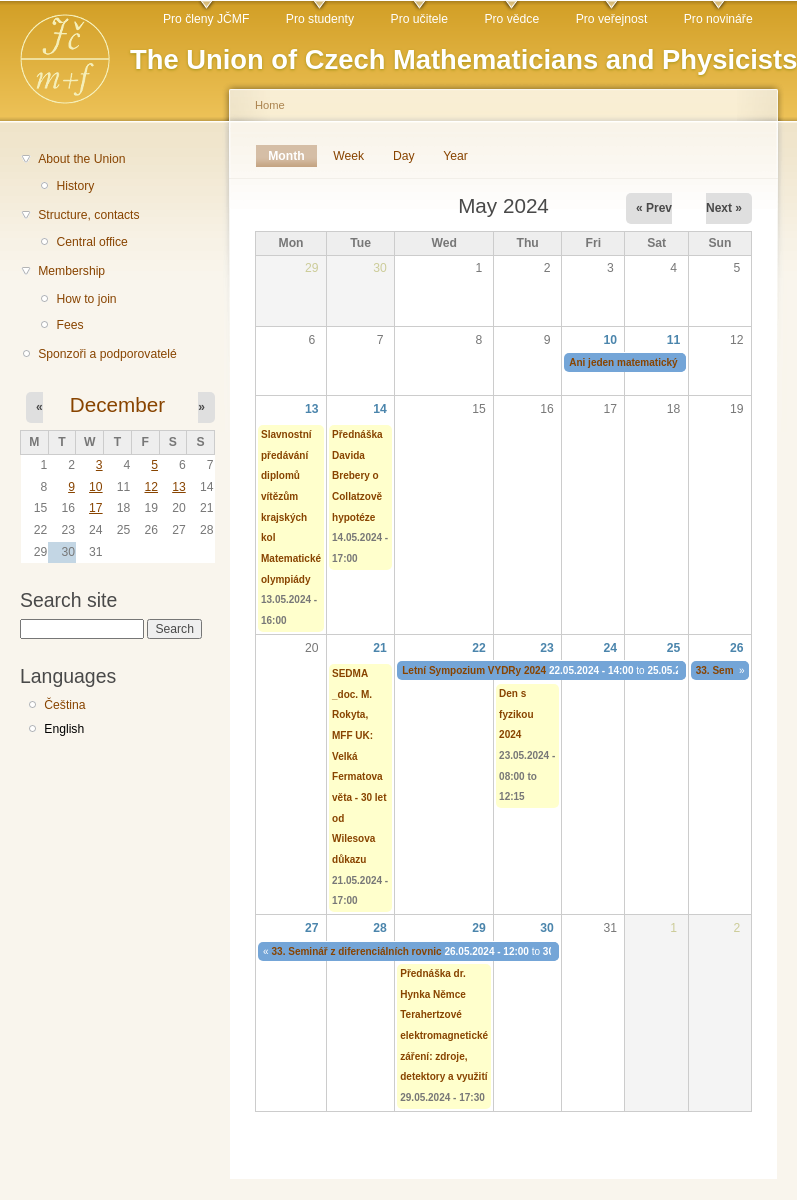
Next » (724, 208)
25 (674, 648)
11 (674, 340)
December (117, 404)
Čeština (64, 705)
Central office (91, 242)
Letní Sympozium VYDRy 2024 (474, 670)
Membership (71, 271)
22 (479, 648)
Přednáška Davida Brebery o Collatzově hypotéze (357, 476)
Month (292, 156)
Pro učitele (419, 19)
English (64, 729)
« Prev (654, 208)
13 (179, 487)
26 (737, 648)
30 (547, 928)
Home (270, 105)
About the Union (81, 159)
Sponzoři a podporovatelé (107, 354)
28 (380, 928)
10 (96, 487)
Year (455, 156)
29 (479, 928)
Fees (69, 325)
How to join (86, 299)
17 (96, 508)
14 (380, 409)
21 (380, 648)
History (75, 186)
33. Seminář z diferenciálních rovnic (357, 951)
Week (348, 156)
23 (547, 648)
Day (404, 156)
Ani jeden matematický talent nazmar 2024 (669, 362)
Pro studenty (320, 19)
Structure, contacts (88, 215)
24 (611, 648)
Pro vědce (511, 19)
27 (312, 928)
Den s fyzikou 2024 (516, 714)
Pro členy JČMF (206, 19)
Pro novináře (718, 19)
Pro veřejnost (612, 19)
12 (151, 487)
